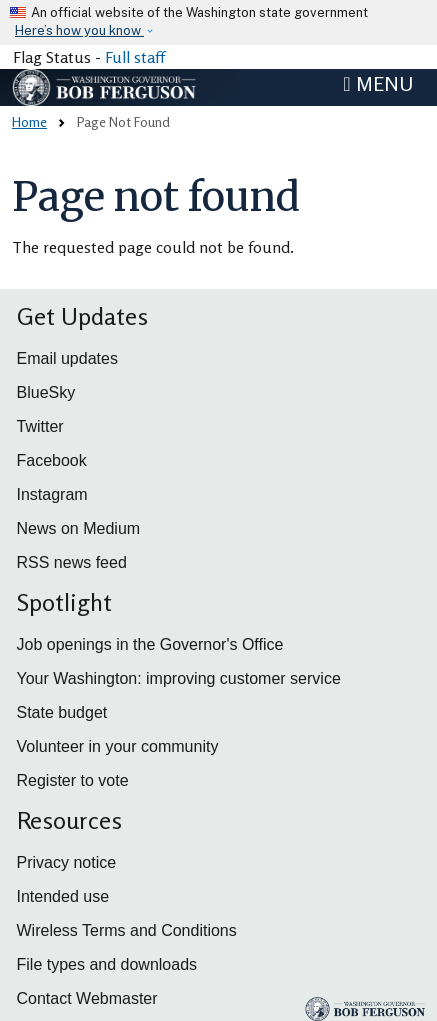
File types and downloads (107, 964)
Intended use (63, 896)
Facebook (52, 460)
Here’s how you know (79, 30)
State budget (62, 712)
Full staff (135, 57)
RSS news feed (72, 562)
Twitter (40, 426)
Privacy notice (67, 862)
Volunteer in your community (118, 746)
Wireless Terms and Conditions (127, 930)
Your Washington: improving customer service (179, 678)
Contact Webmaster (87, 998)
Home (29, 121)
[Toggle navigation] (378, 84)
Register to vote (73, 780)
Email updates (67, 358)
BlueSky (46, 392)
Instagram (52, 494)
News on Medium (79, 528)
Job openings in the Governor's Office (150, 644)
